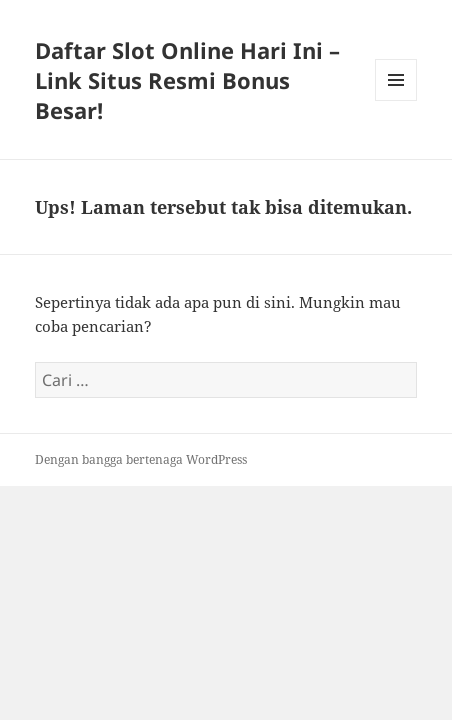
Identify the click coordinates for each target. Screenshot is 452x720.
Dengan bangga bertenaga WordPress (141, 459)
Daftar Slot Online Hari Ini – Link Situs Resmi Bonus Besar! (187, 80)
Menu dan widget (396, 100)
